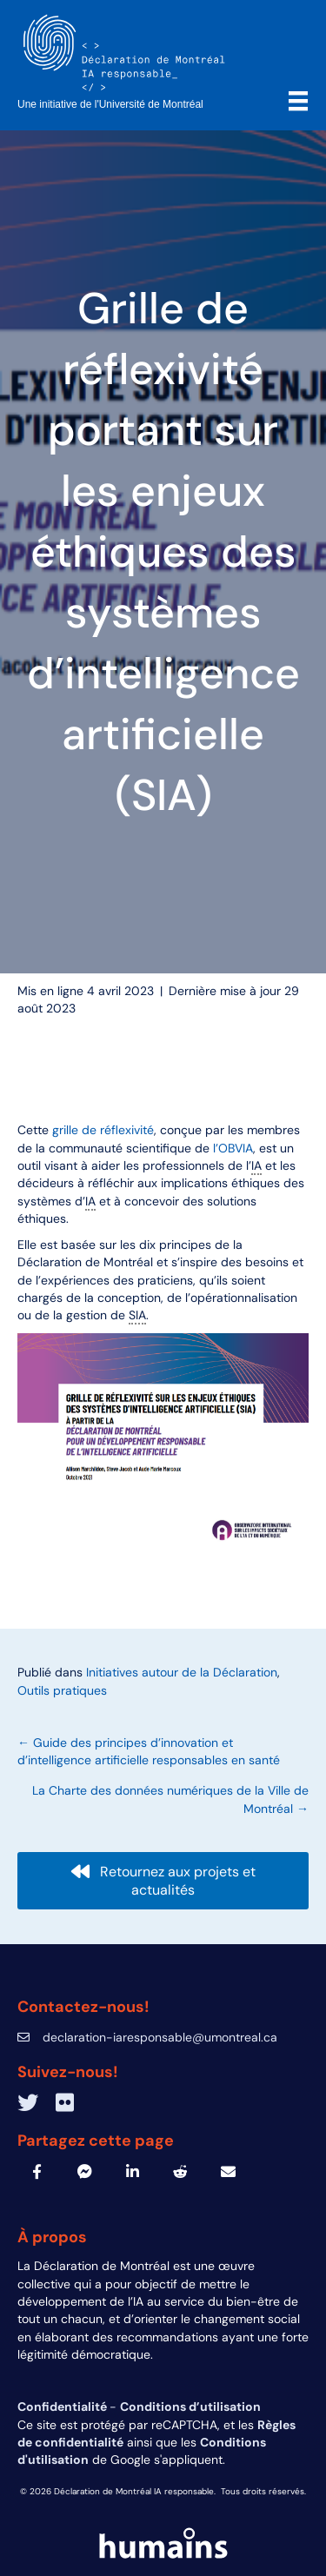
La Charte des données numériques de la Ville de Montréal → (170, 1799)
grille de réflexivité (103, 1130)
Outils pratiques (62, 1690)
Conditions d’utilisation (190, 2406)
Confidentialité (63, 2406)
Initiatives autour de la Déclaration (181, 1672)
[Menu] (298, 101)
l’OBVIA (233, 1148)
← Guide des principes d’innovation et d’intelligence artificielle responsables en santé (148, 1751)
